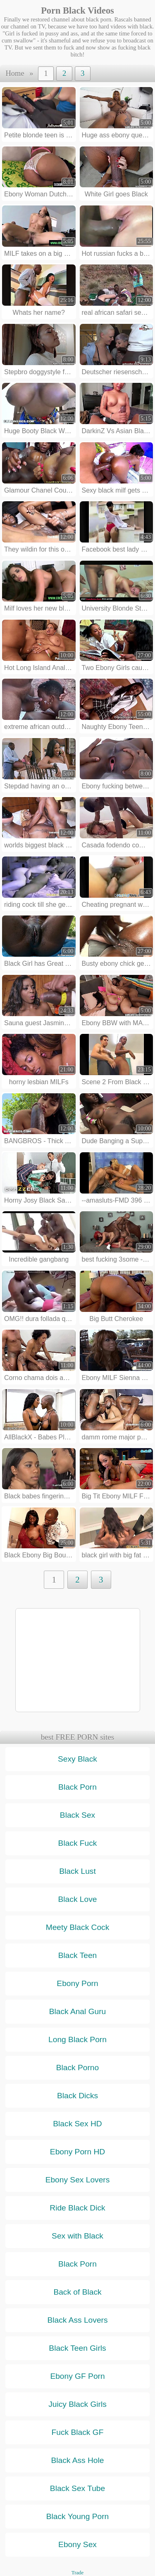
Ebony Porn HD (77, 2151)
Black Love (77, 1899)
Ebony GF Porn (77, 2376)
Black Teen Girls (77, 2348)
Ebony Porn (77, 1983)
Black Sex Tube (77, 2488)
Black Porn (77, 1787)
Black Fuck (77, 1843)
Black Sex (77, 1815)
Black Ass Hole (77, 2460)
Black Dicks (77, 2095)
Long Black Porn (77, 2039)
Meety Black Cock (78, 1927)
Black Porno (77, 2067)
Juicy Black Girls (77, 2404)
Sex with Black (77, 2236)
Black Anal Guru (77, 2011)
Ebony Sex (77, 2544)
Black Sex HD (77, 2123)
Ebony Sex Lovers (77, 2179)
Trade (77, 2573)
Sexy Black (77, 1759)
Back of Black (77, 2292)
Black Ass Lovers (77, 2320)
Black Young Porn (77, 2516)
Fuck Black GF (78, 2432)
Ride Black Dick (77, 2207)
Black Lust (77, 1871)
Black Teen (77, 1955)
